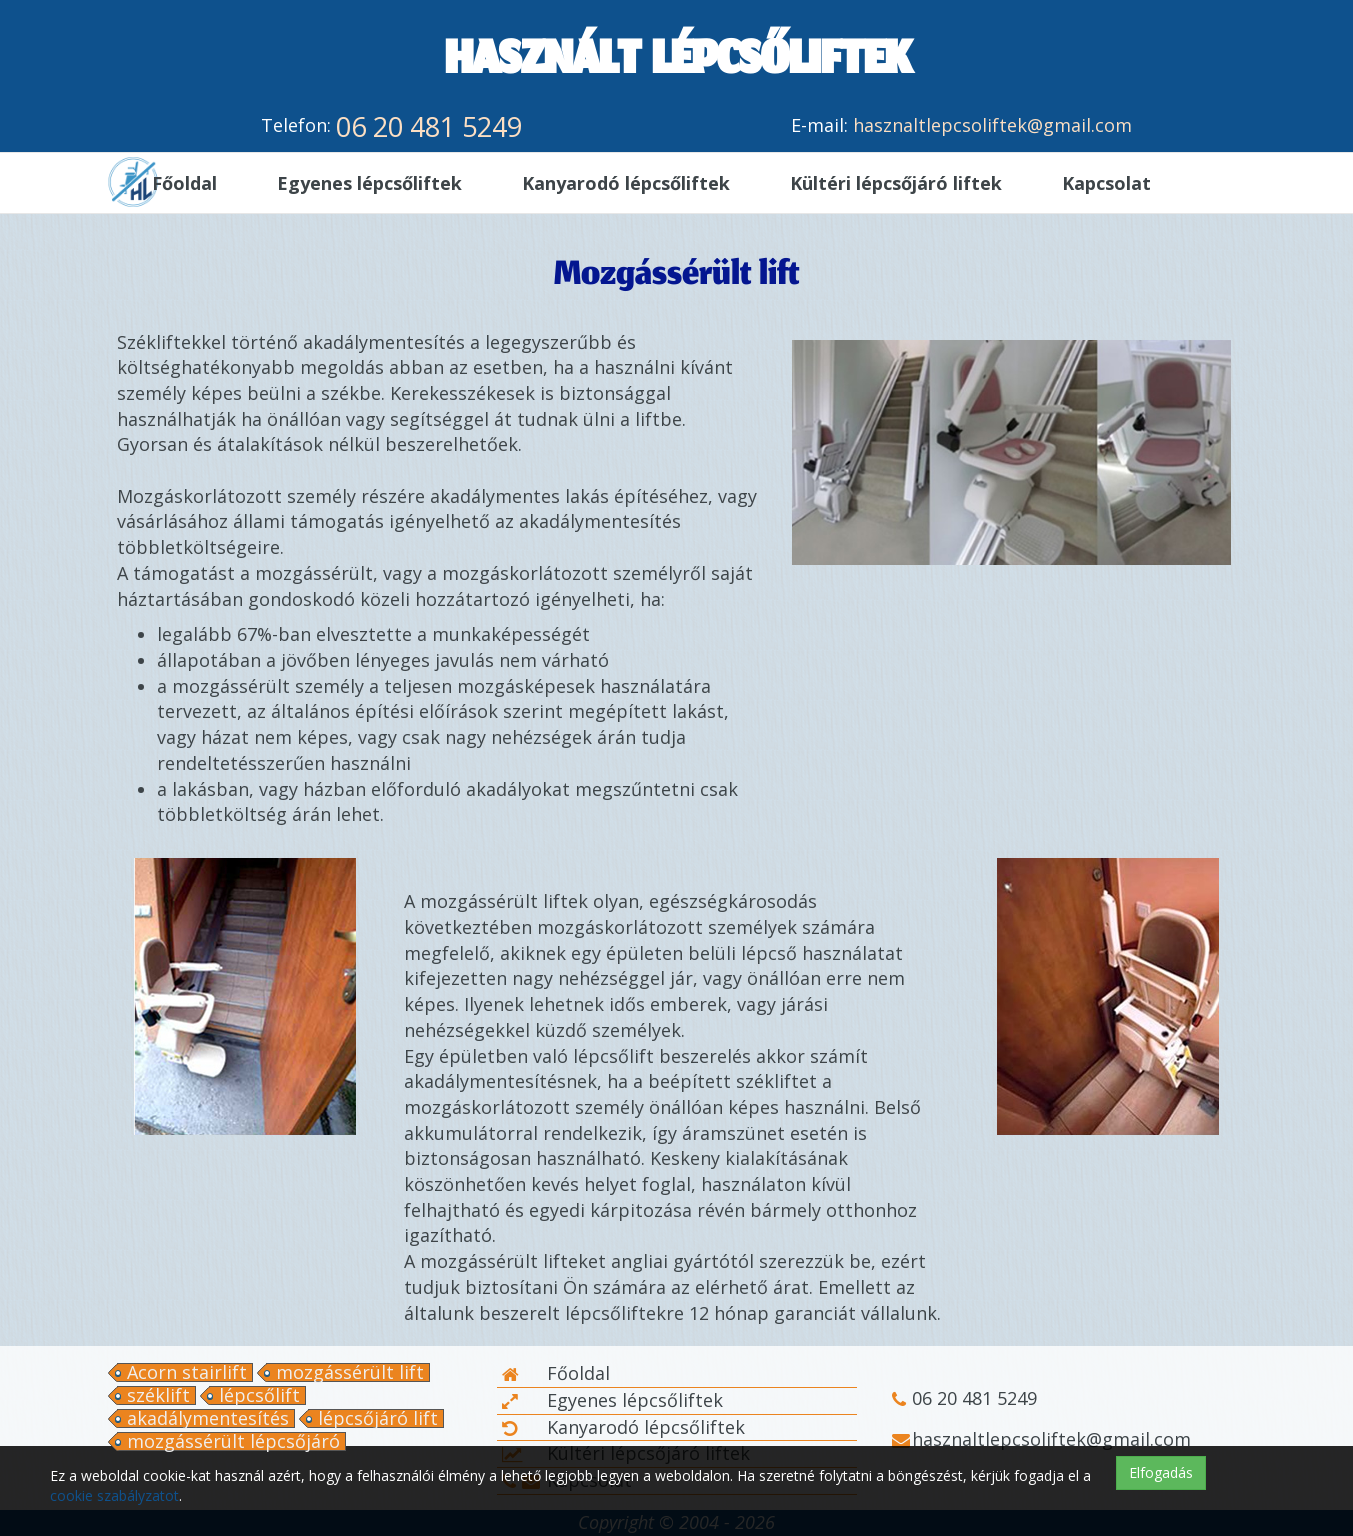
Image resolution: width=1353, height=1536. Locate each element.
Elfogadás (1161, 1472)
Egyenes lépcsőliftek (612, 1400)
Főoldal (556, 1373)
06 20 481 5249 (429, 126)
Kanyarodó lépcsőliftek (623, 1427)
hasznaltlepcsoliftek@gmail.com (992, 125)
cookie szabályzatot (114, 1495)
